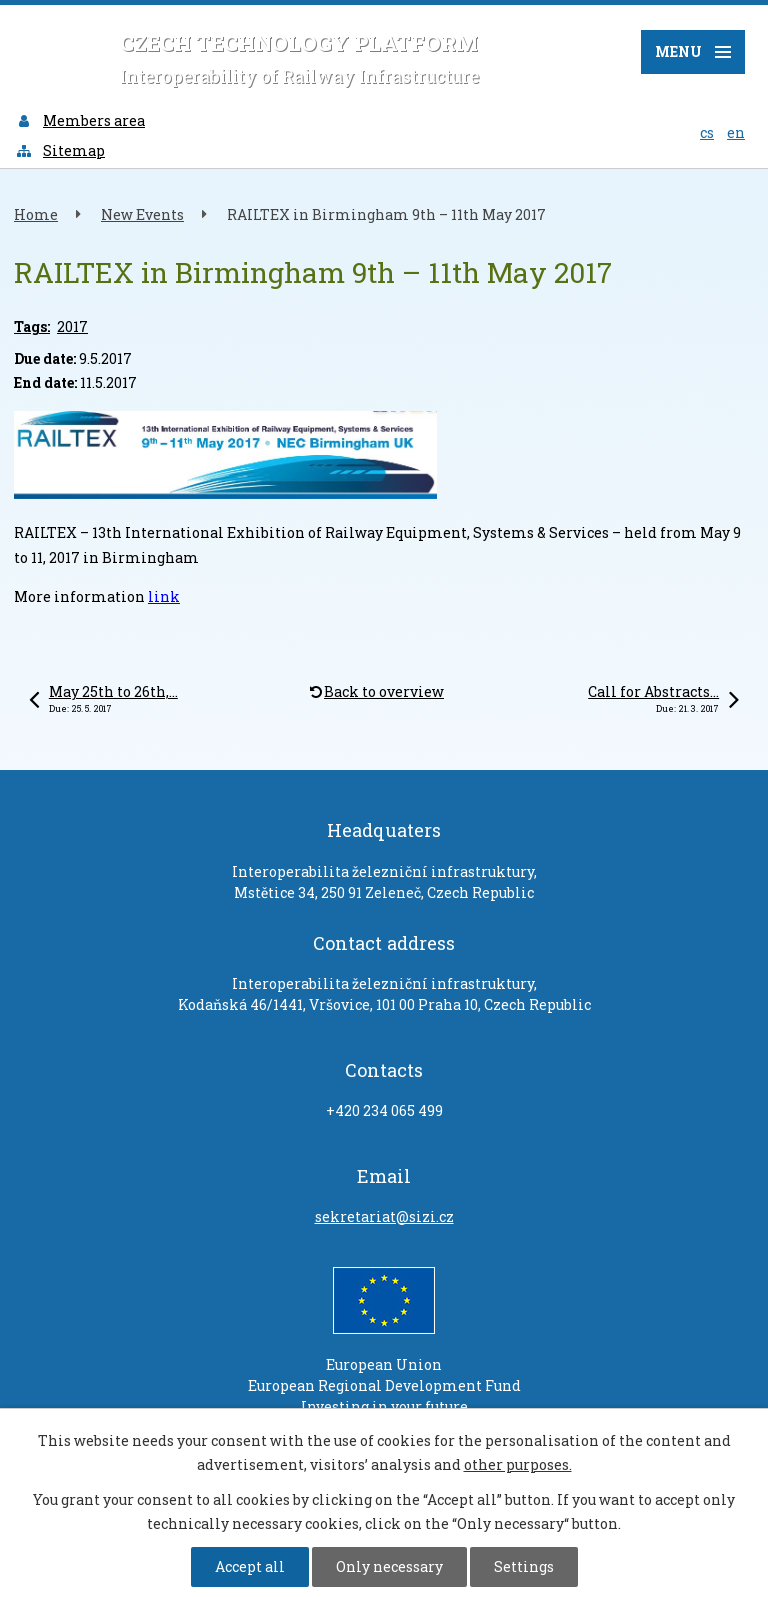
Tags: (32, 326)
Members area (80, 120)
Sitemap (60, 150)
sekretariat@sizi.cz (384, 1216)
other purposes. (518, 1464)
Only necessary (389, 1566)
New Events (142, 214)
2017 (72, 326)
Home (36, 214)
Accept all (250, 1566)
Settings (524, 1566)
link (164, 596)
